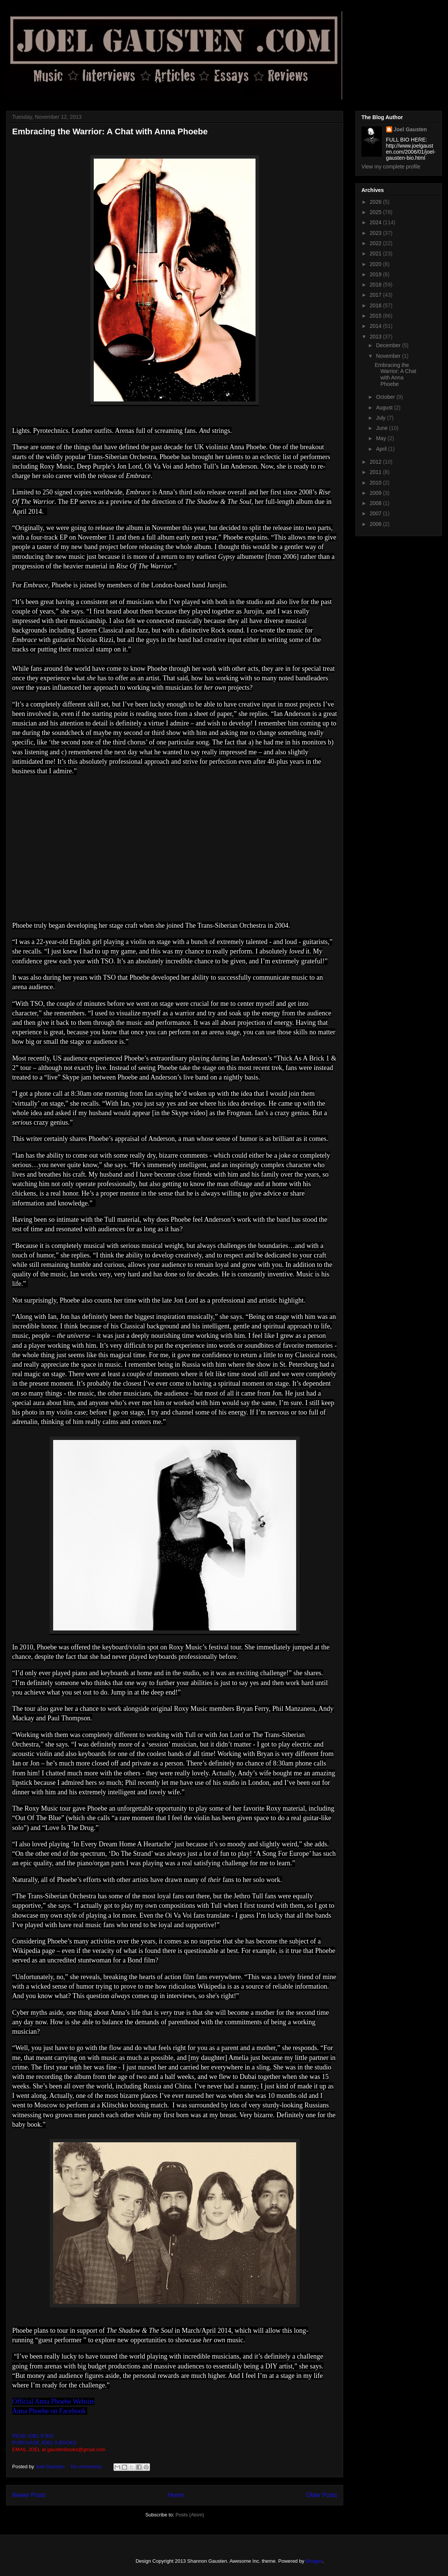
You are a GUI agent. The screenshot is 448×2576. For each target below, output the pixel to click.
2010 (376, 483)
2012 (376, 462)
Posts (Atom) (189, 2515)
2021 (376, 253)
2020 (376, 264)
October (386, 397)
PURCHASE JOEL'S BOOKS (44, 2442)
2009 (376, 493)
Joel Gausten (410, 129)
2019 (376, 274)
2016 (376, 305)
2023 (376, 233)
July (381, 418)
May (381, 438)
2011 (376, 472)
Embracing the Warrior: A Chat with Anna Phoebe (110, 131)
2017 (376, 295)
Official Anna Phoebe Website (53, 2401)
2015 (376, 316)
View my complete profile (390, 167)
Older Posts (321, 2495)
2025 (376, 212)
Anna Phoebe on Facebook (49, 2411)
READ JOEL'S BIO (33, 2436)
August (385, 407)
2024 (376, 222)
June (382, 428)
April (382, 449)
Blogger (314, 2561)
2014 (376, 326)
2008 (376, 503)
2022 (376, 243)
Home (176, 2495)
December (389, 345)
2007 (376, 513)
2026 (376, 202)
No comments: (87, 2466)
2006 (376, 524)
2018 (376, 285)
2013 (376, 337)
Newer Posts (29, 2495)
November (389, 356)
